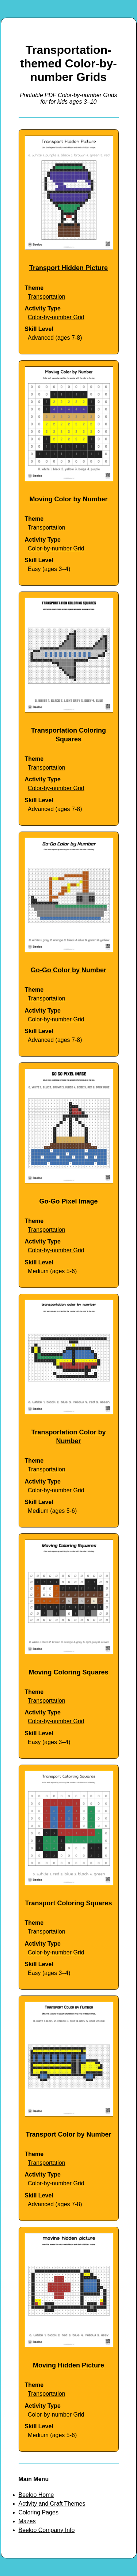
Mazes (27, 2521)
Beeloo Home (36, 2495)
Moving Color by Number (68, 499)
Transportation (46, 297)
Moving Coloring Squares (68, 1672)
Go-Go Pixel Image (68, 1201)
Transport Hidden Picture (68, 268)
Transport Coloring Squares (68, 1903)
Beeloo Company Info (47, 2530)
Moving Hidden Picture (68, 2365)
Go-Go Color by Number (68, 970)
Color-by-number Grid (56, 317)
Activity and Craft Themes (52, 2504)
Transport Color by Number (68, 2134)
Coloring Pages (38, 2512)
